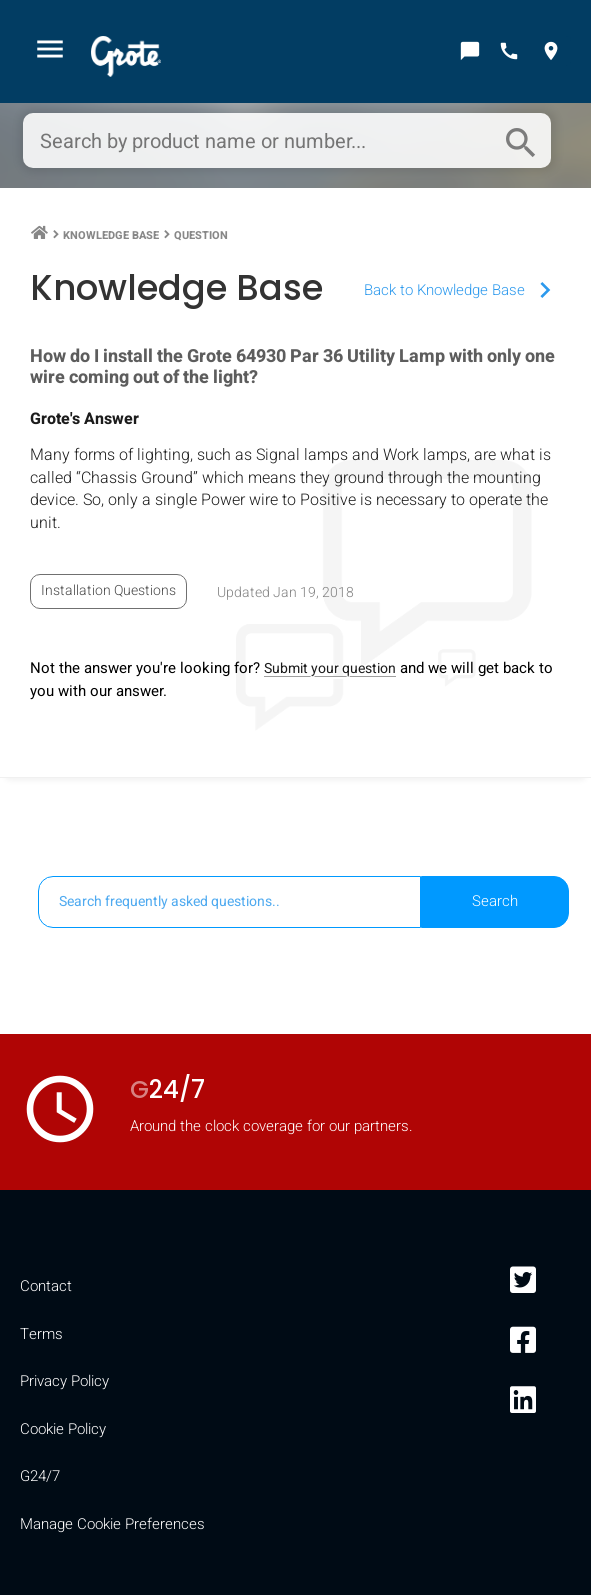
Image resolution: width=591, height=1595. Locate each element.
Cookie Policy (63, 1429)
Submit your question (330, 668)
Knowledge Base (111, 235)
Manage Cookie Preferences (112, 1524)
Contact (46, 1286)
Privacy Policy (64, 1381)
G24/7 (40, 1476)
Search (495, 901)
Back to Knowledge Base (462, 290)
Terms (41, 1334)
